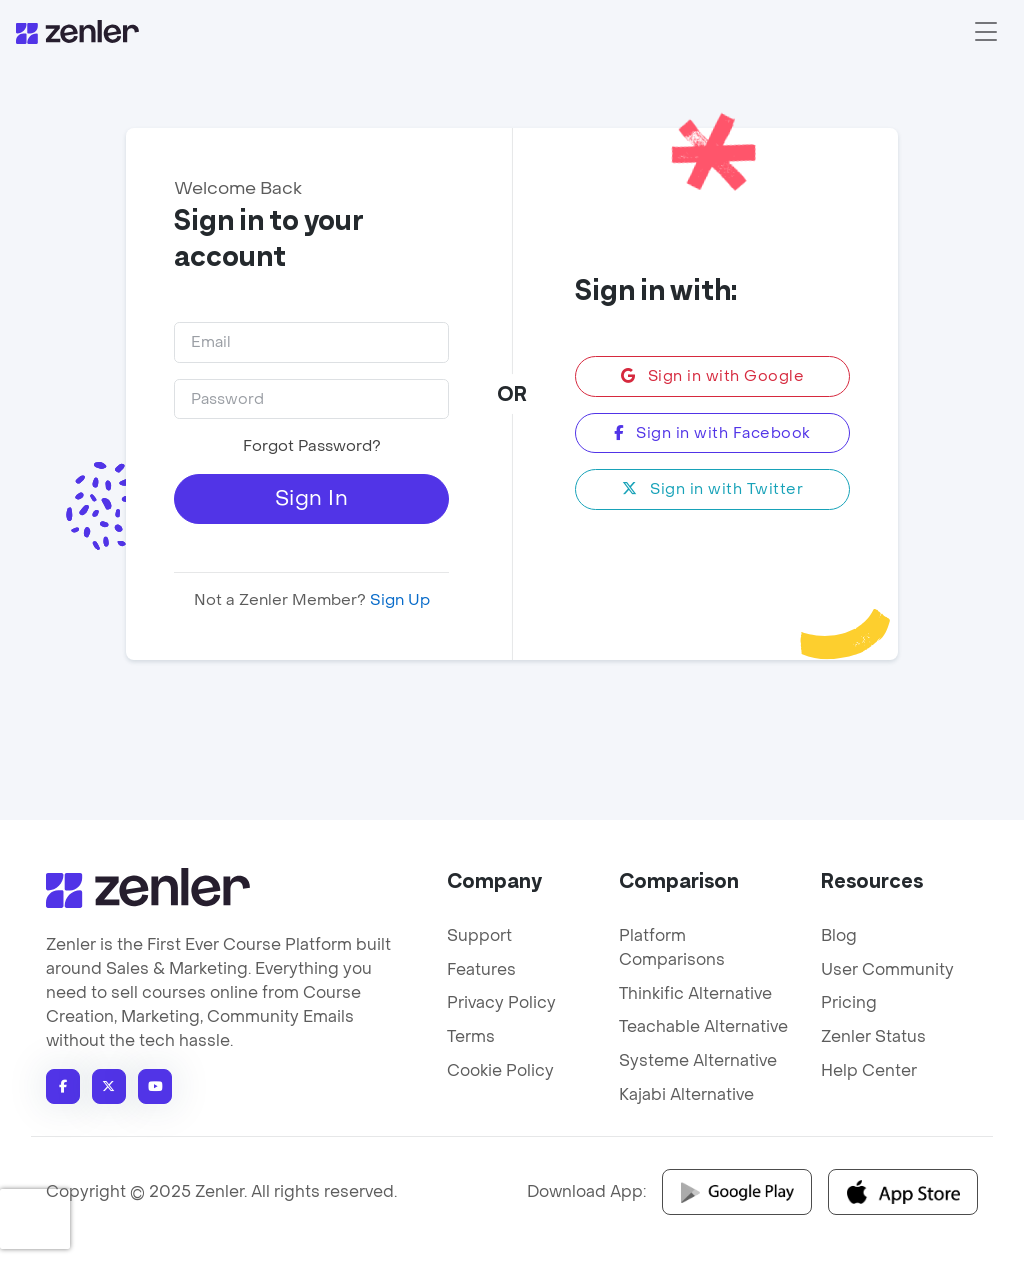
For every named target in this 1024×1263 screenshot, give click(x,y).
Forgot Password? (311, 446)
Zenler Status (873, 1036)
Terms (471, 1036)
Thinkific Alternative (695, 993)
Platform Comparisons (672, 947)
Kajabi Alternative (686, 1094)
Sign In (312, 498)
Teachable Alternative (703, 1026)
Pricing (849, 1002)
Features (481, 969)
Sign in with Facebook (712, 433)
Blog (839, 935)
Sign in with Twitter (712, 489)
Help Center (869, 1070)
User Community (887, 969)
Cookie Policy (500, 1070)
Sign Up (397, 600)
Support (479, 935)
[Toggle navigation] (986, 32)
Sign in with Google (713, 376)
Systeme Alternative (698, 1060)
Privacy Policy (501, 1002)
